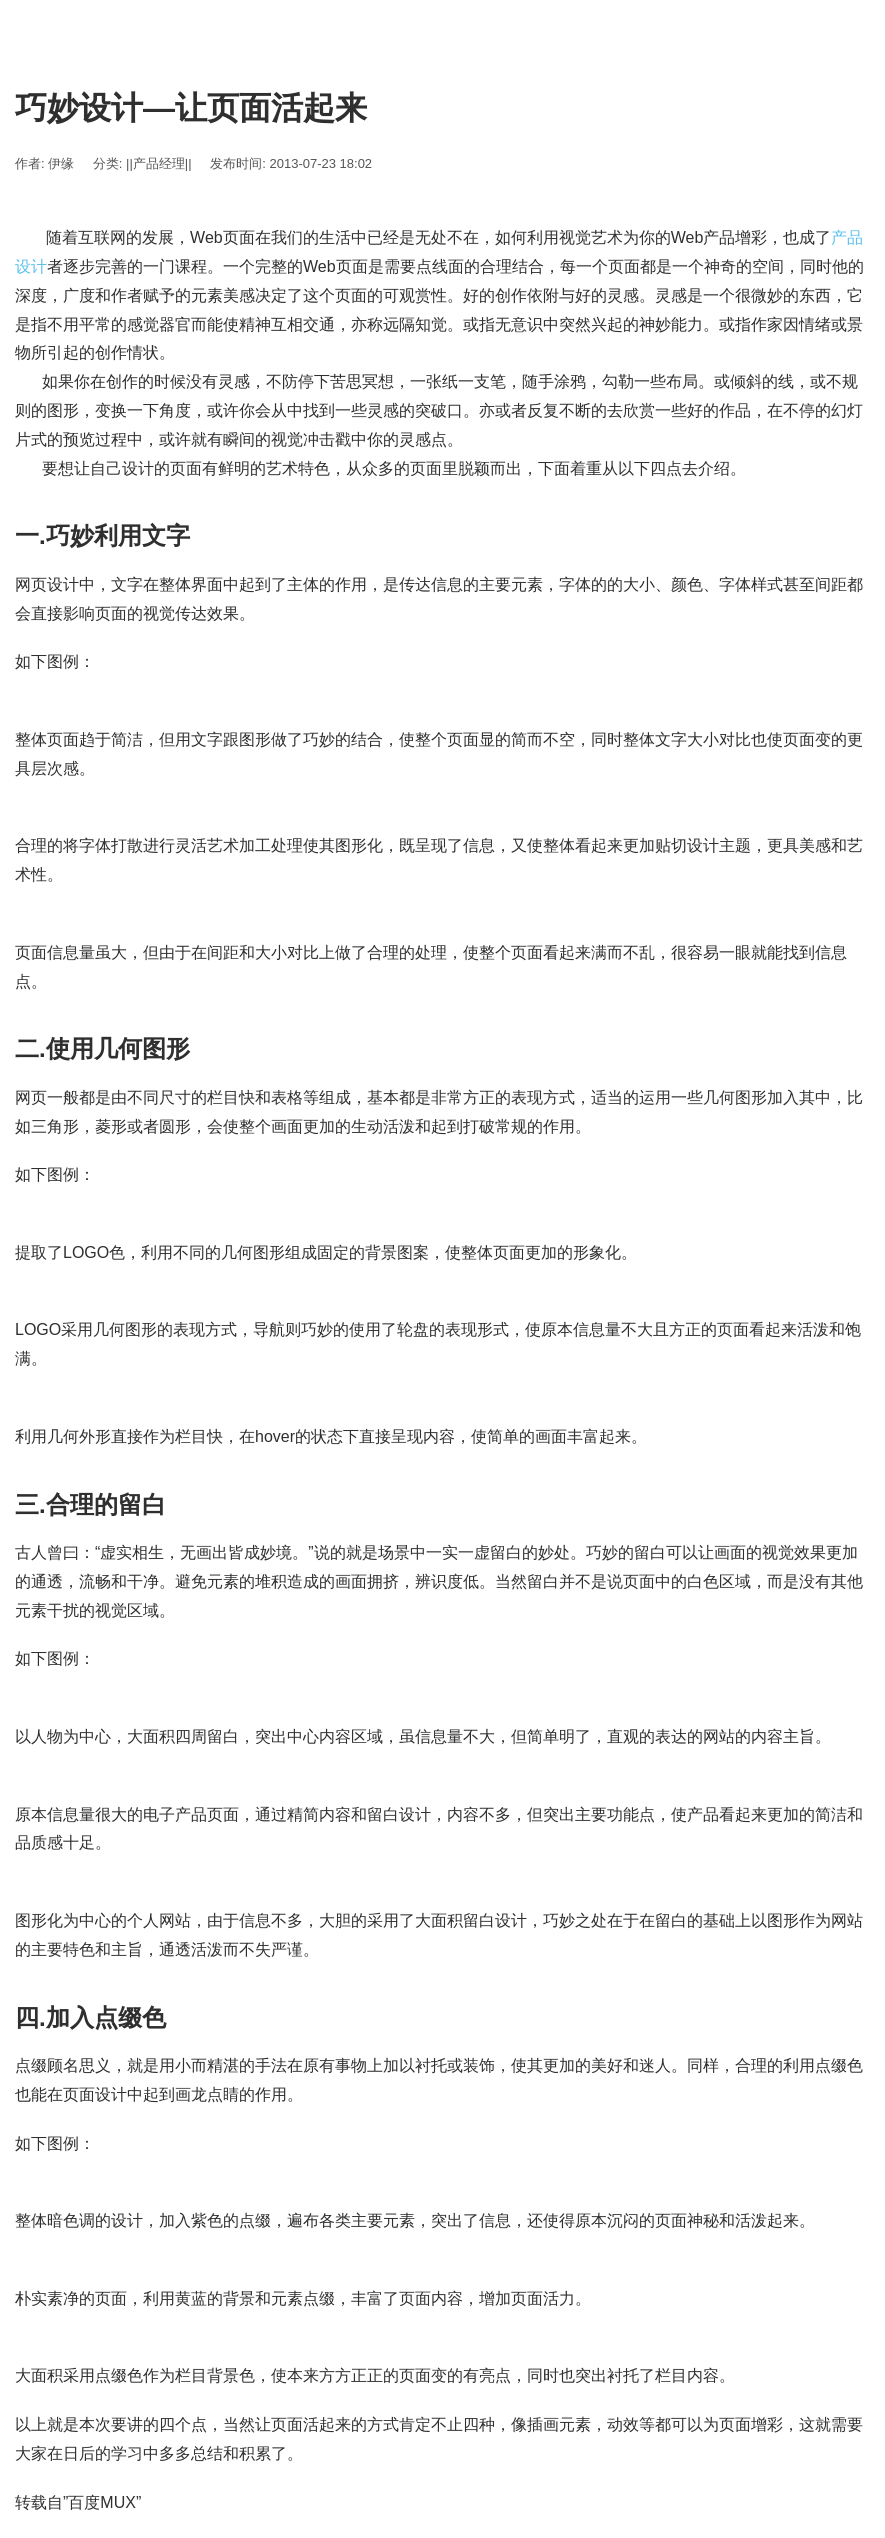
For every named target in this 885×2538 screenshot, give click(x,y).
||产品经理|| (159, 163)
